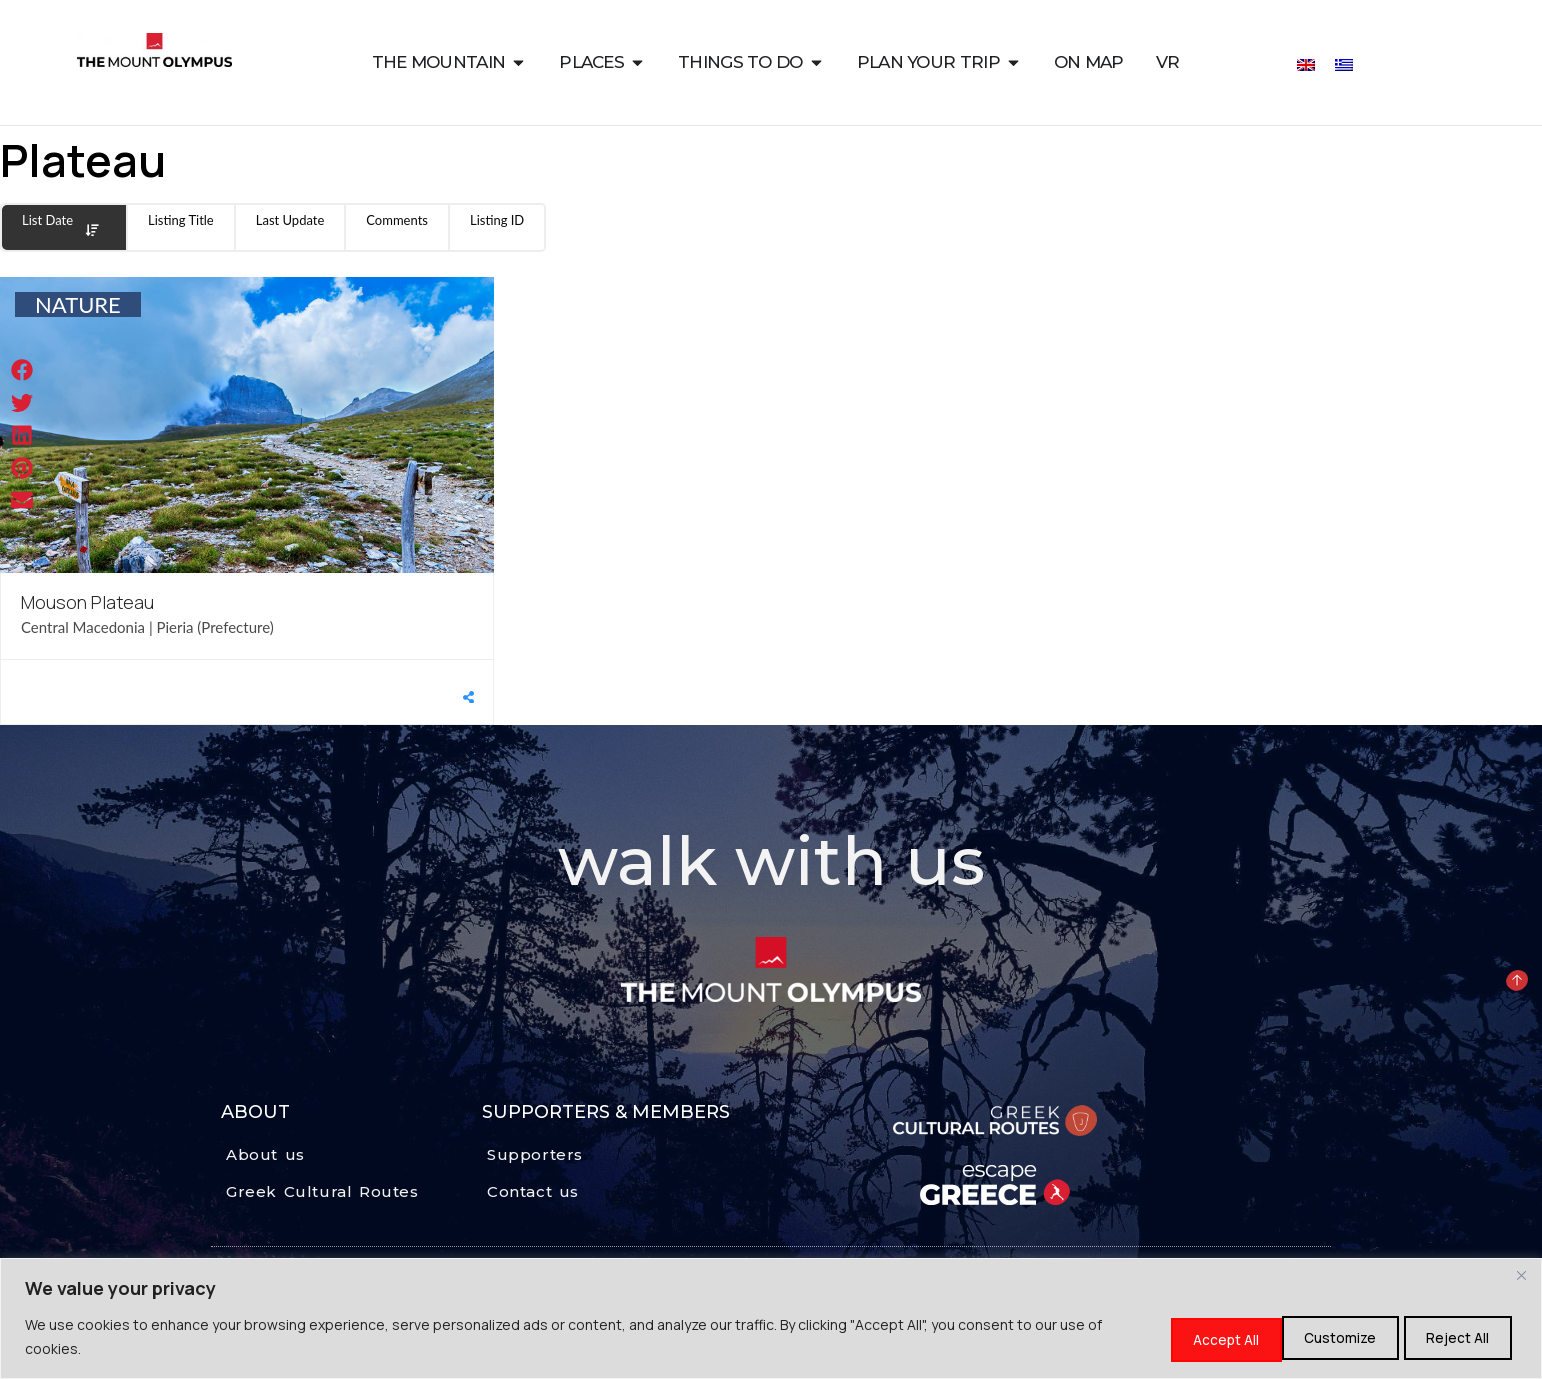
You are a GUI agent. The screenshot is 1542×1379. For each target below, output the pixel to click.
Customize (1191, 1337)
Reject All (1324, 1337)
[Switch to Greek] (1344, 63)
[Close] (1521, 1277)
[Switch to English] (1306, 63)
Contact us (533, 1191)
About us (265, 1154)
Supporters (535, 1154)
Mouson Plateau (87, 602)
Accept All (1455, 1337)
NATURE (78, 304)
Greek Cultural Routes (322, 1191)
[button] (22, 370)
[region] (771, 1319)
